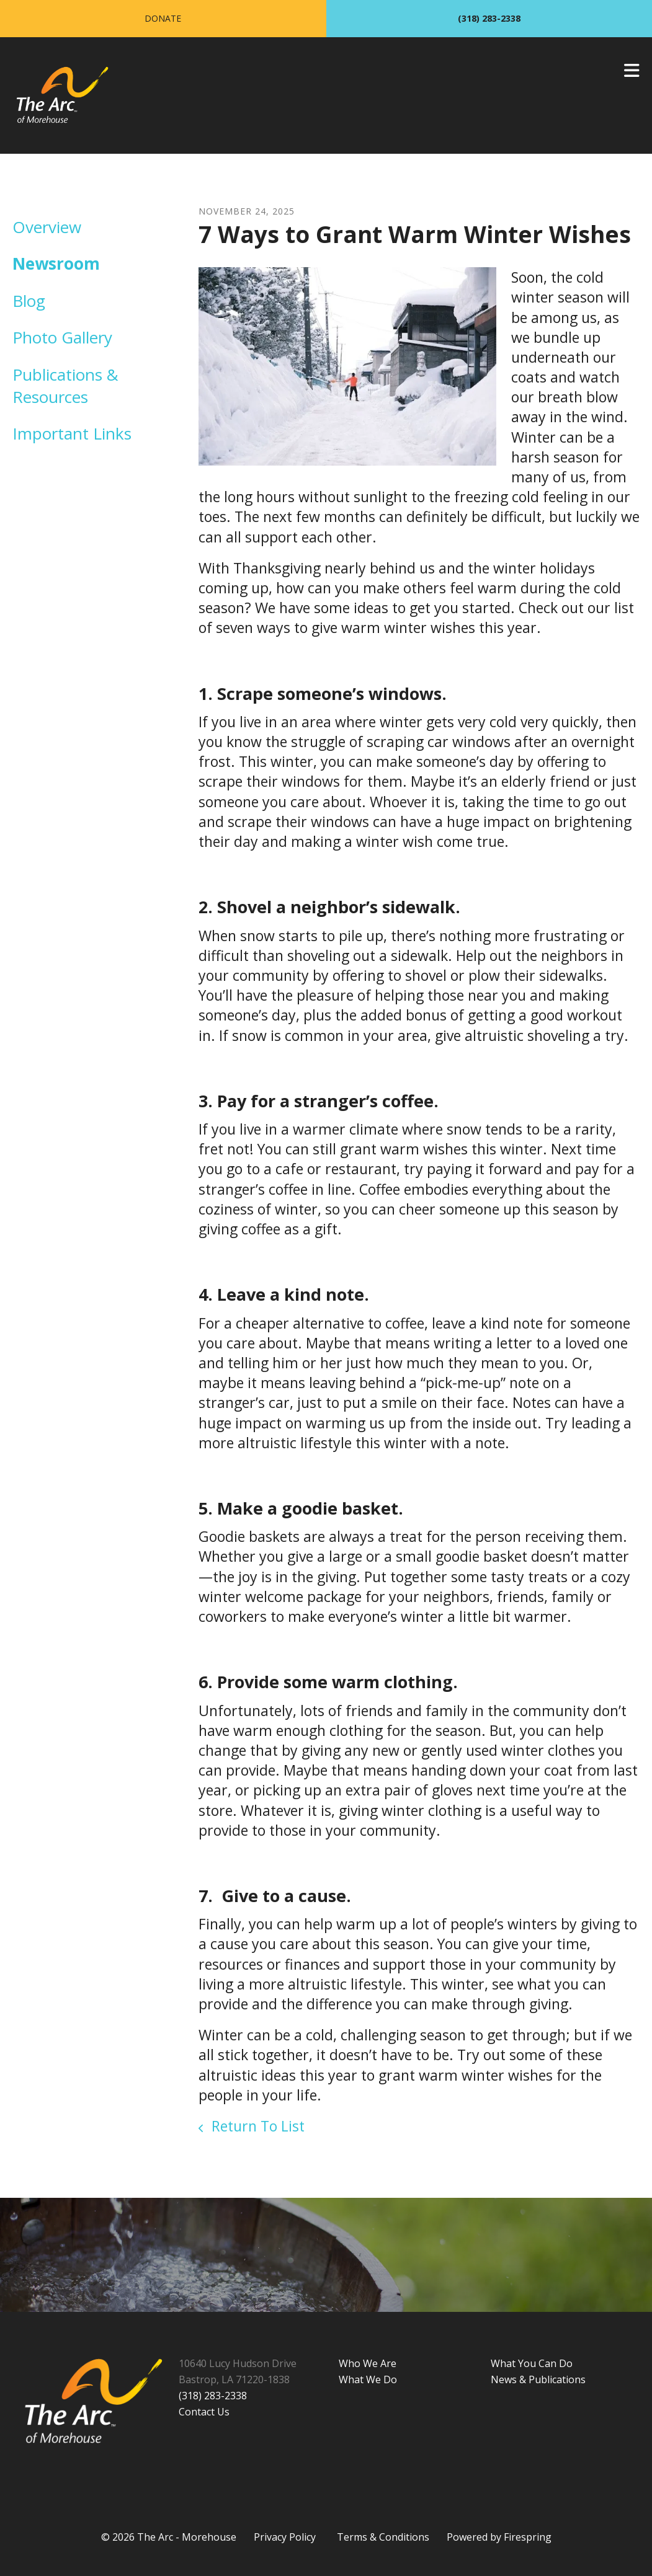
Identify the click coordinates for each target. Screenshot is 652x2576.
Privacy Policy (285, 2537)
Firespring (528, 2537)
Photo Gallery (62, 337)
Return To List (256, 2126)
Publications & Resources (65, 385)
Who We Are (367, 2363)
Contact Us (204, 2412)
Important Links (72, 433)
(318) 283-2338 (489, 18)
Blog (28, 301)
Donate (163, 18)
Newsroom (56, 263)
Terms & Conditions (383, 2537)
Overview (46, 227)
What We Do (368, 2379)
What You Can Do (532, 2363)
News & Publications (538, 2379)
